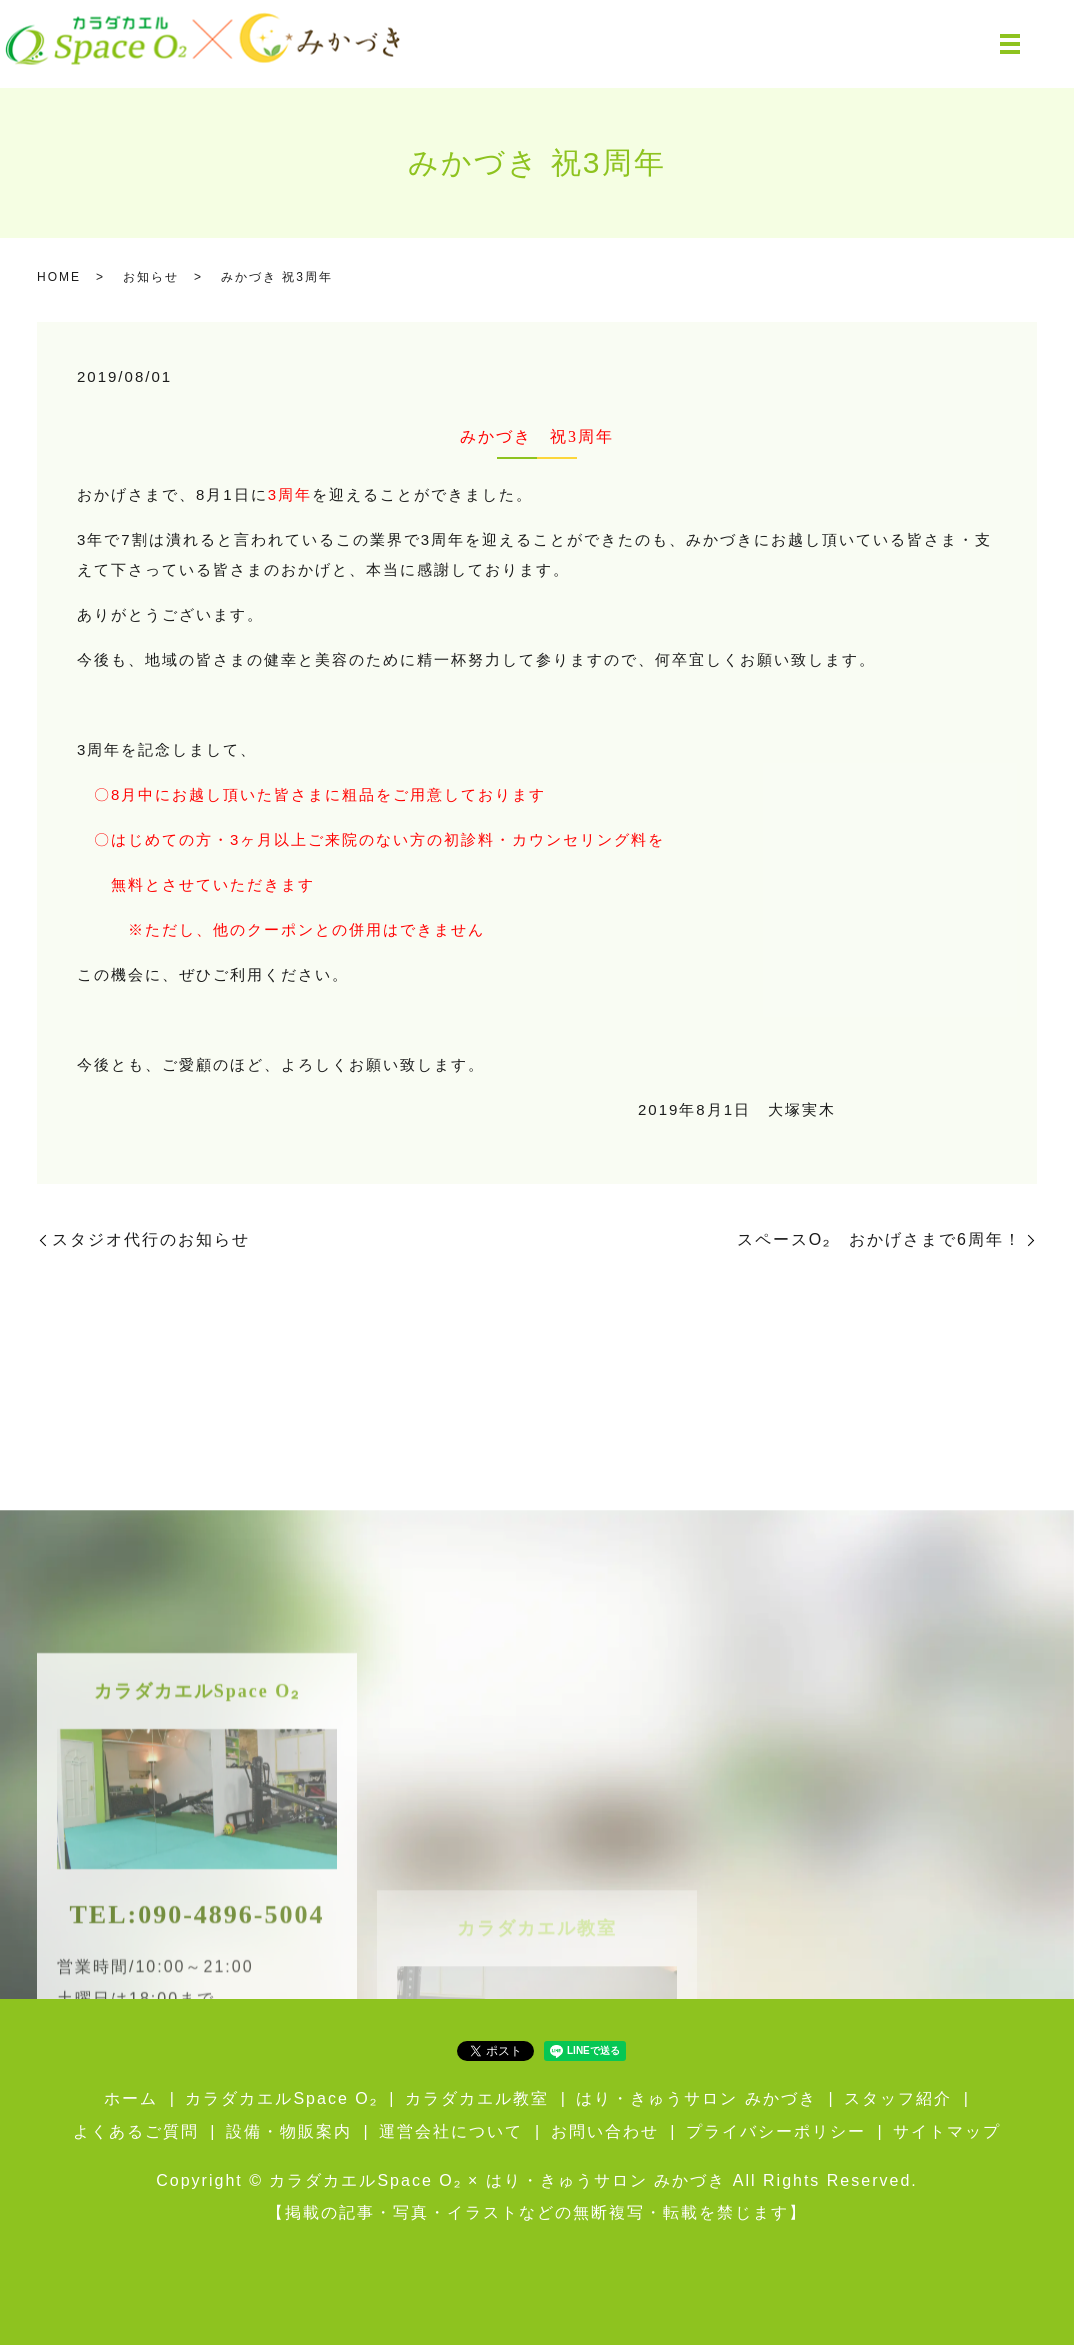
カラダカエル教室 (477, 2098)
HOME (59, 277)
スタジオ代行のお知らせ (151, 1239)
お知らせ (151, 277)
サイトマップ (947, 2131)
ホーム (131, 2098)
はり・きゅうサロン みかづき (696, 2098)
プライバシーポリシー (776, 2131)
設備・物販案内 (289, 2131)
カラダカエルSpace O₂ (281, 2098)
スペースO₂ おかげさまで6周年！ (879, 1239)
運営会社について (451, 2131)
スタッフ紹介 (898, 2098)
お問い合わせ (605, 2131)
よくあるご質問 (136, 2131)
